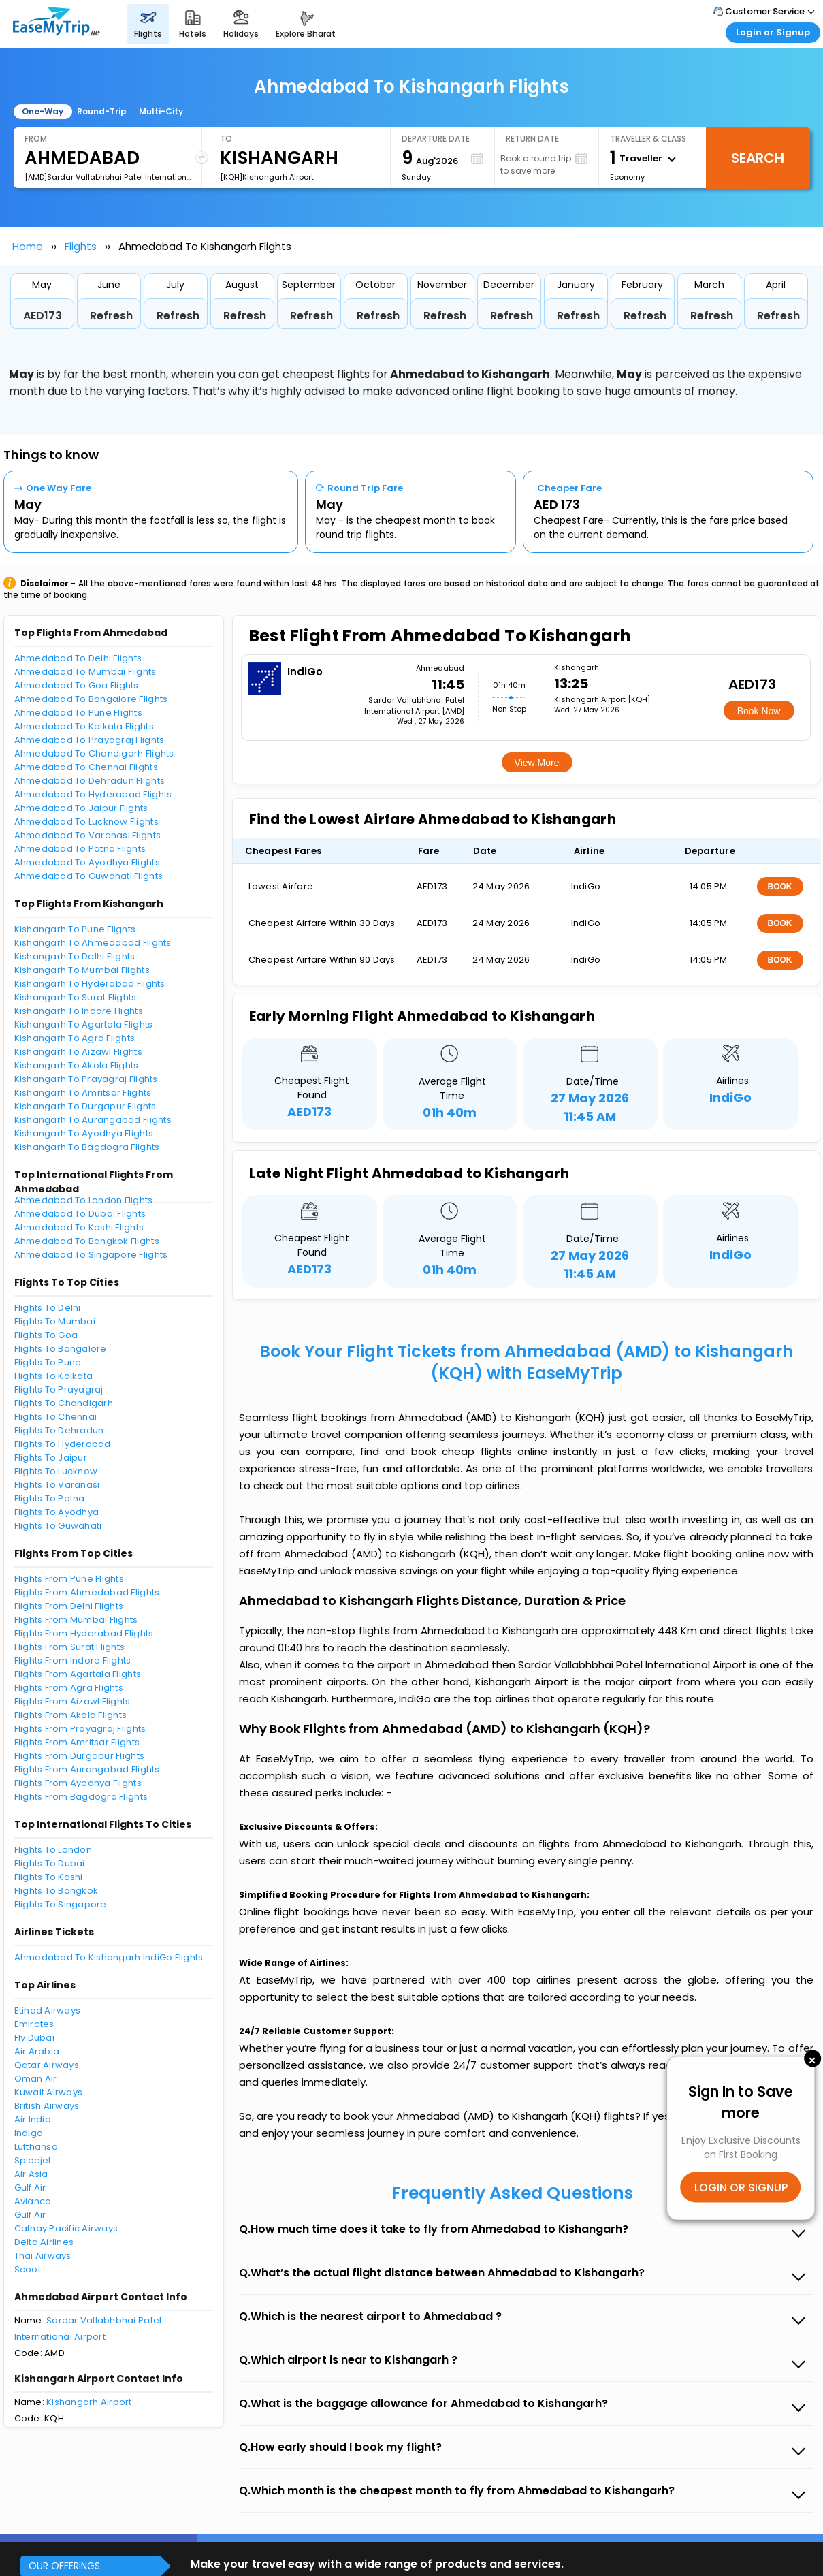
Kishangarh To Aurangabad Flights (93, 1119)
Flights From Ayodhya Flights (78, 1783)
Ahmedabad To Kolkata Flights (84, 726)
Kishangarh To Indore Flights (78, 1010)
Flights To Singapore (60, 1904)
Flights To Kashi (48, 1877)
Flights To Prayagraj (58, 1389)
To (226, 138)
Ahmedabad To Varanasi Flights (87, 835)
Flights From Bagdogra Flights (81, 1796)
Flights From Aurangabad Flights (87, 1769)
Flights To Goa (46, 1335)
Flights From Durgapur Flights (79, 1755)
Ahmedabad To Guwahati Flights (88, 876)
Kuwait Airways (48, 2092)
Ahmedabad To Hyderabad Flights (93, 794)
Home (27, 246)
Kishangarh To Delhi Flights (74, 956)
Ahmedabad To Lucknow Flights (86, 821)
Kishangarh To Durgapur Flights (85, 1106)
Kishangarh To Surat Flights (75, 997)
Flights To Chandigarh (63, 1403)
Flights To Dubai (49, 1863)
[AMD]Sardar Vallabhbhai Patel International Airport (108, 177)
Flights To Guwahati (58, 1525)
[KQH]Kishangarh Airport (267, 177)
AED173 (42, 315)
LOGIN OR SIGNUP (741, 2187)
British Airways (47, 2105)
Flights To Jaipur (50, 1457)
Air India (32, 2119)
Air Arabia (37, 2051)
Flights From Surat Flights (69, 1646)
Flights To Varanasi (57, 1484)
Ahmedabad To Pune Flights (78, 712)
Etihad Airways (47, 2010)
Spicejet (33, 2160)
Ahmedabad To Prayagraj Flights (89, 739)
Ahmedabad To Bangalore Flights (91, 699)
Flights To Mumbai (54, 1321)
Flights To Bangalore (60, 1348)
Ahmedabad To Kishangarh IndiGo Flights (109, 1957)
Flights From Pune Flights (69, 1578)
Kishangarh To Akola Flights (76, 1065)
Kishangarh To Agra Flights (74, 1038)
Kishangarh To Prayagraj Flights (86, 1078)
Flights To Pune (48, 1362)
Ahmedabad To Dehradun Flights (89, 780)
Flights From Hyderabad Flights (84, 1633)
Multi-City (161, 111)
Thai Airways (42, 2255)
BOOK (780, 886)
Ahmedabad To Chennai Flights (86, 767)
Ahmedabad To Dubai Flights (80, 1213)
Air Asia (31, 2173)
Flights (81, 246)
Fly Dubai (34, 2037)
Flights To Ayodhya (56, 1512)
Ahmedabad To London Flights (83, 1200)
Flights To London (53, 1849)
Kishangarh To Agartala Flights (83, 1024)
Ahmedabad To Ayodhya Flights (87, 862)
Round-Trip (102, 111)
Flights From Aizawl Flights (72, 1701)
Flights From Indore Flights (72, 1660)
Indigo (29, 2133)
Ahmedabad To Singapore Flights (91, 1254)
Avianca (33, 2201)
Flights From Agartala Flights (78, 1674)
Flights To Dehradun (59, 1430)
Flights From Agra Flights (69, 1687)
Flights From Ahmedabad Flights (87, 1592)
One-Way (42, 111)
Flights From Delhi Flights (69, 1606)
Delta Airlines (44, 2242)
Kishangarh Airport (89, 2402)
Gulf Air (30, 2187)
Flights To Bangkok (56, 1890)
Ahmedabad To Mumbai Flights (85, 671)
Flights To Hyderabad (62, 1443)
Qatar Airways (46, 2064)
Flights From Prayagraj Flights (80, 1728)
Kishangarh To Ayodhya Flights (84, 1133)
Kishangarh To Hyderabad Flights (89, 983)
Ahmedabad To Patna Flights (80, 848)
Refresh (111, 315)
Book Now (759, 710)
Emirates (34, 2024)
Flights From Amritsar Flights (77, 1742)
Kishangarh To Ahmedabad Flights (93, 942)
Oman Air (35, 2078)
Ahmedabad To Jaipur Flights (81, 807)
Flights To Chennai (55, 1416)
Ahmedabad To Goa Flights (76, 685)
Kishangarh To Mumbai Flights (82, 970)
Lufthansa (36, 2146)
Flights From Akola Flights (70, 1714)
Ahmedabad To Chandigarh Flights (94, 753)
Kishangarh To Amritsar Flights (83, 1092)
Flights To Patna (49, 1498)
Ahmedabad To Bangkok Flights (86, 1241)
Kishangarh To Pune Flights (75, 929)
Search (757, 158)
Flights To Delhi (47, 1307)
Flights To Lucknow (56, 1471)
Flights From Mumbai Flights (76, 1619)
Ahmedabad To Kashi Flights (79, 1227)
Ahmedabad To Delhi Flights (78, 658)
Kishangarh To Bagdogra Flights (87, 1147)
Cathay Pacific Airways (66, 2228)
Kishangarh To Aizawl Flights (78, 1051)
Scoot (27, 2269)
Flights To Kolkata (53, 1375)
